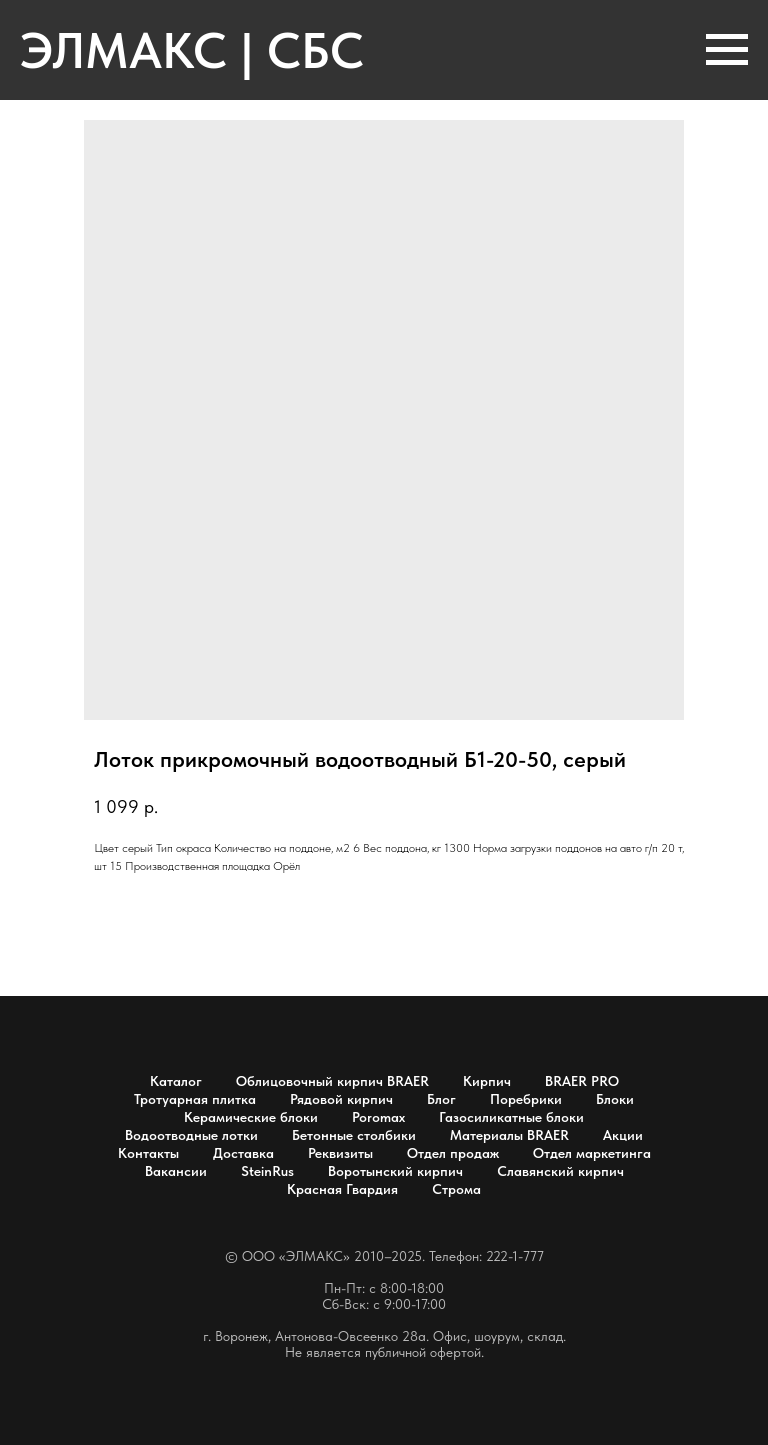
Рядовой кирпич (341, 1099)
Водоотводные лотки (191, 1135)
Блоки (615, 1099)
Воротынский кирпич (395, 1171)
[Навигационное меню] (727, 50)
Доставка (243, 1153)
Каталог (176, 1081)
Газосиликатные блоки (511, 1117)
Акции (623, 1135)
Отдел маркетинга (592, 1153)
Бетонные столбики (354, 1135)
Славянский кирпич (560, 1171)
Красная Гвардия (342, 1189)
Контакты (148, 1153)
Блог (441, 1099)
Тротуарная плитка (195, 1099)
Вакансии (176, 1171)
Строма (456, 1189)
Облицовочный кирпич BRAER (332, 1081)
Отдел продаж (453, 1153)
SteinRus (267, 1171)
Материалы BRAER (509, 1135)
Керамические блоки (251, 1117)
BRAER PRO (582, 1081)
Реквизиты (340, 1153)
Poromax (378, 1117)
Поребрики (526, 1099)
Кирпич (487, 1081)
